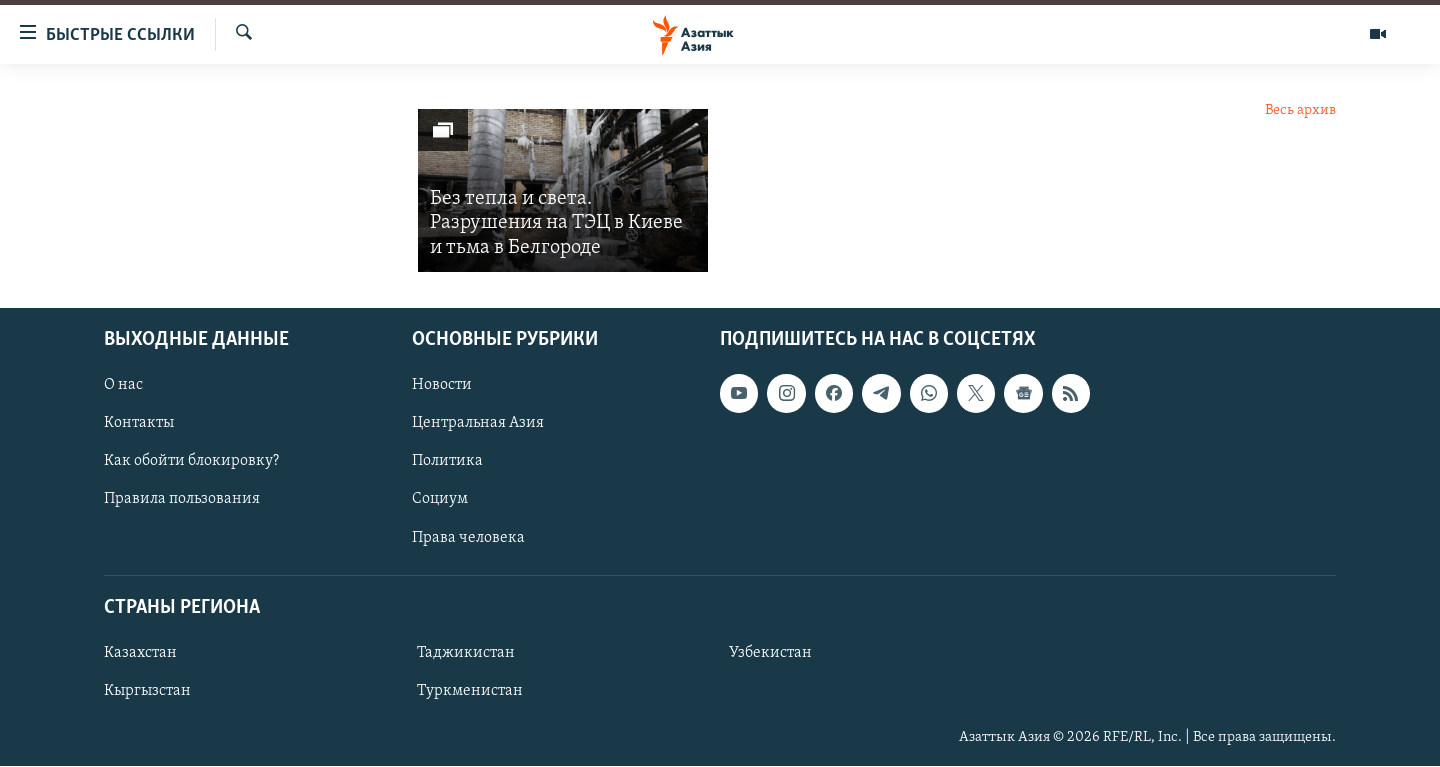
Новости (442, 385)
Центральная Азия (478, 424)
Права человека (468, 538)
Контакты (139, 424)
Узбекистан (770, 653)
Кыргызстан (147, 691)
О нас (123, 385)
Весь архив (1300, 110)
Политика (447, 462)
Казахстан (140, 653)
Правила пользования (182, 500)
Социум (440, 500)
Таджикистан (466, 653)
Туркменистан (470, 691)
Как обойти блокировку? (191, 462)
